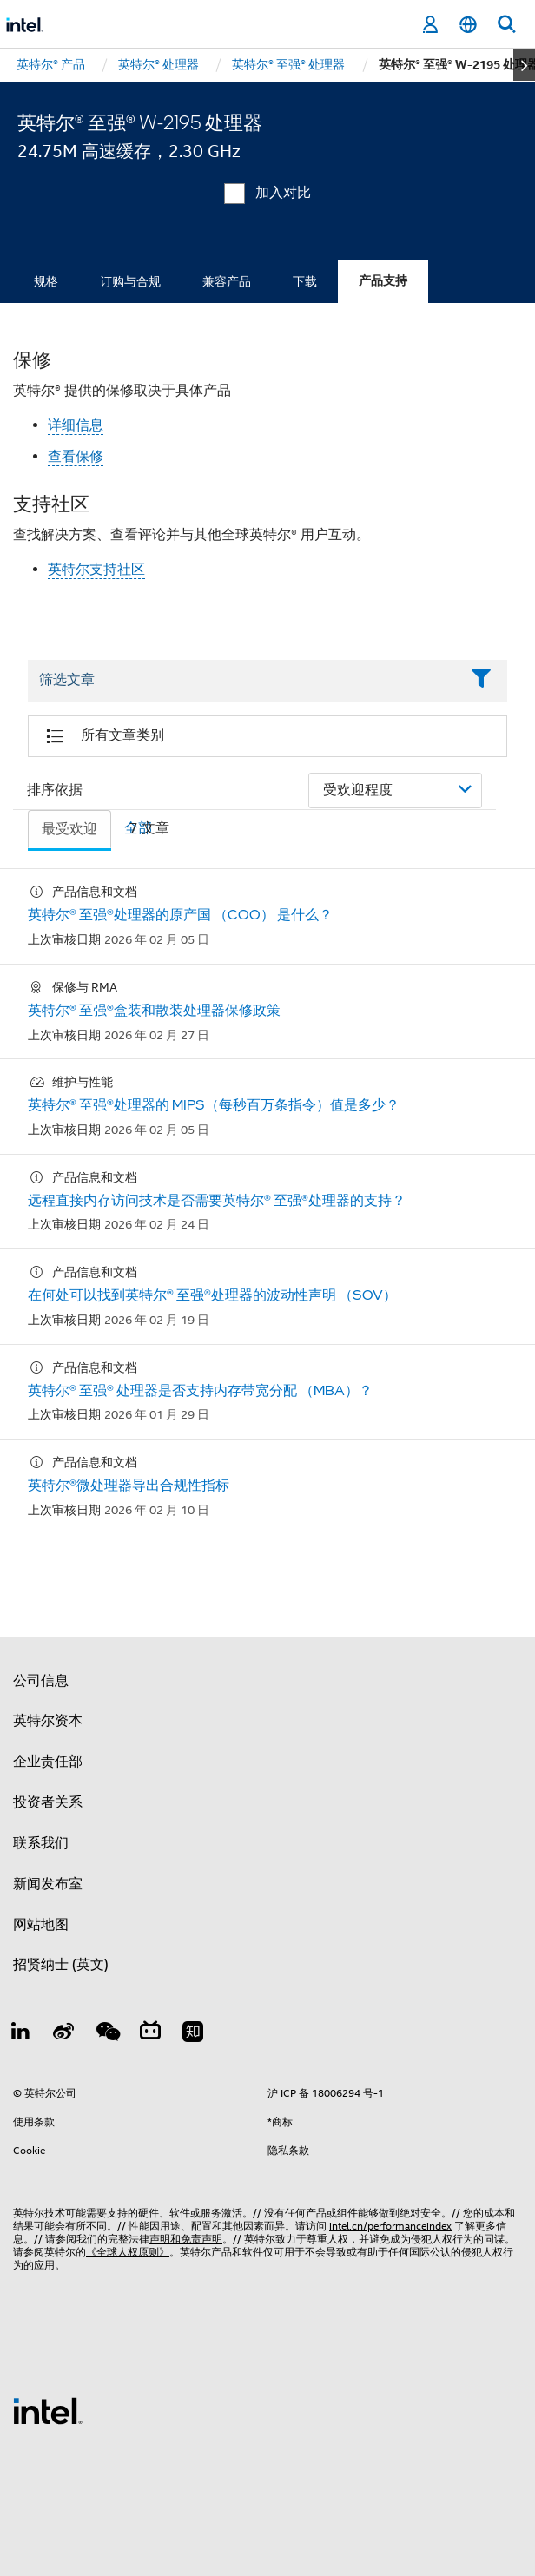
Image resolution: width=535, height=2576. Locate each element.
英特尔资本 (48, 1720)
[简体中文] (468, 25)
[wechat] (107, 2034)
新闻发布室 (48, 1884)
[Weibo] (64, 2034)
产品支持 (383, 281)
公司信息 (41, 1681)
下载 (305, 281)
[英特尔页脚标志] (48, 2410)
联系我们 (41, 1843)
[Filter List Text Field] (243, 680)
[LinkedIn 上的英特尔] (21, 2034)
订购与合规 (130, 281)
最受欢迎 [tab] (69, 829)
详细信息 (75, 425)
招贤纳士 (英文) (61, 1964)
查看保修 (75, 456)
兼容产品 (226, 281)
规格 (46, 281)
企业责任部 (48, 1761)
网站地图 (41, 1925)
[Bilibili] (150, 2034)
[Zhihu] (193, 2034)
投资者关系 (48, 1802)
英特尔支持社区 (96, 569)
